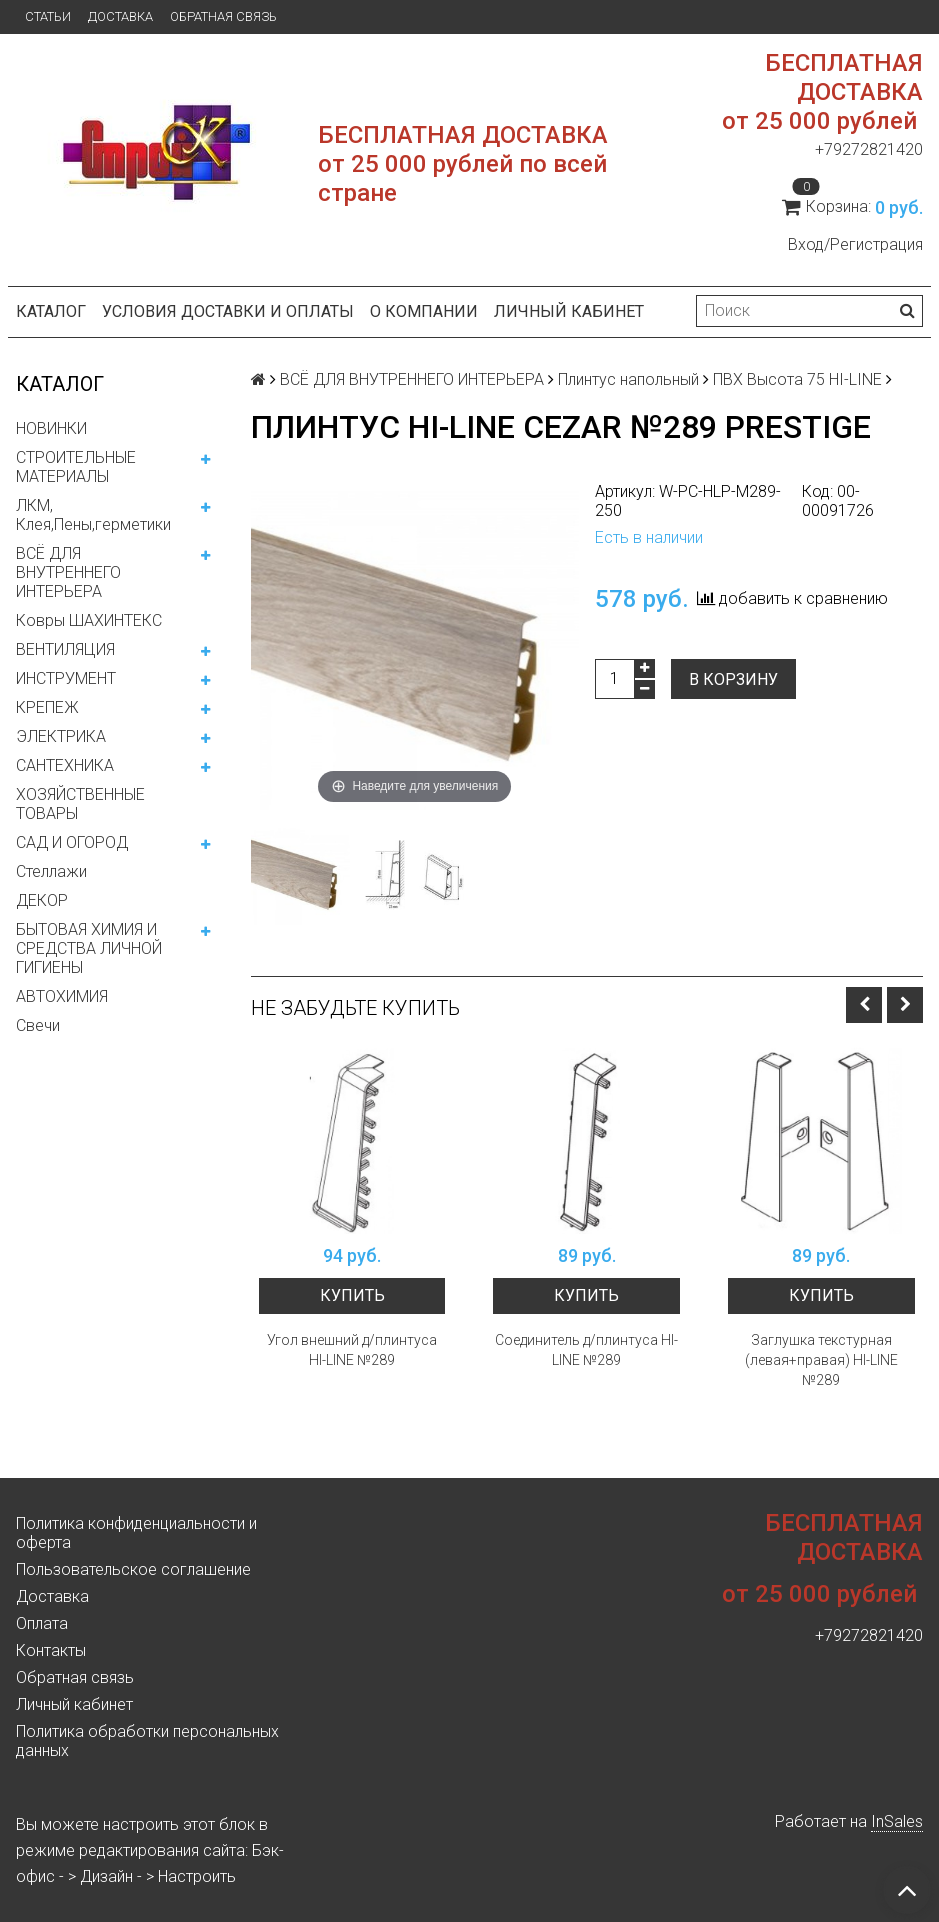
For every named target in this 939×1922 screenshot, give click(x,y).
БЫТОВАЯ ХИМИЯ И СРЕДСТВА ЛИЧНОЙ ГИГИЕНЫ (89, 948)
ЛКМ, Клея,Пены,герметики (93, 515)
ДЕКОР (42, 900)
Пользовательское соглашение (133, 1569)
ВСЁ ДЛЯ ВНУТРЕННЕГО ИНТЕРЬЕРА (68, 572)
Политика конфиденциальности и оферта (136, 1533)
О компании (424, 311)
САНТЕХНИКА (65, 765)
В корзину (733, 679)
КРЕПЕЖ (47, 707)
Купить (352, 1295)
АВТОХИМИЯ (62, 996)
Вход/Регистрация (855, 244)
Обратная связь (223, 16)
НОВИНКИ (51, 428)
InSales (897, 1821)
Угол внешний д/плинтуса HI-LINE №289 (352, 1350)
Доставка (120, 16)
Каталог (51, 311)
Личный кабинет (569, 311)
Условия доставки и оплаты (228, 311)
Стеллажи (51, 871)
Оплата (42, 1623)
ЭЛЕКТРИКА (61, 736)
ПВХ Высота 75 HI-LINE (797, 379)
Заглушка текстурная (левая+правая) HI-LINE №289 (821, 1360)
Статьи (48, 16)
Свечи (38, 1025)
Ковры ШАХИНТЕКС (89, 620)
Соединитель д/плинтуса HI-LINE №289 (586, 1350)
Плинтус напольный (628, 379)
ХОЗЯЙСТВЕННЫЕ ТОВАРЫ (80, 804)
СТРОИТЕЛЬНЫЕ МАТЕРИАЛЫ (76, 467)
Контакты (51, 1650)
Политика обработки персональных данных (147, 1741)
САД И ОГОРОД (72, 842)
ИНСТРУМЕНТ (66, 678)
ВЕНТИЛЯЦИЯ (65, 649)
